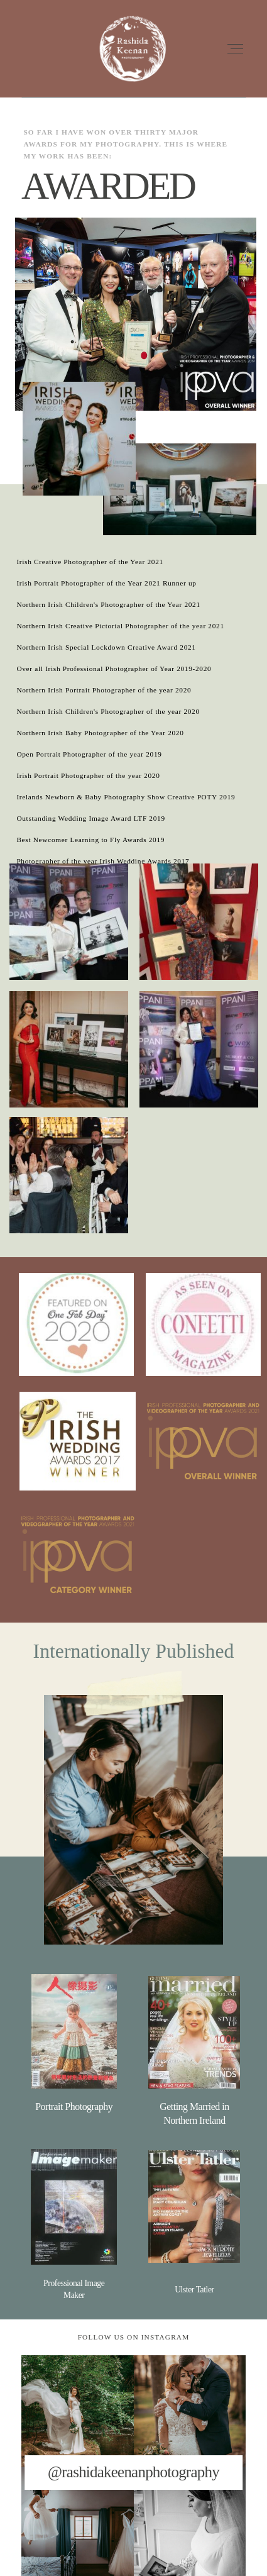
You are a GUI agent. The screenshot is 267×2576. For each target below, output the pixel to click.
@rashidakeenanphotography (133, 2471)
